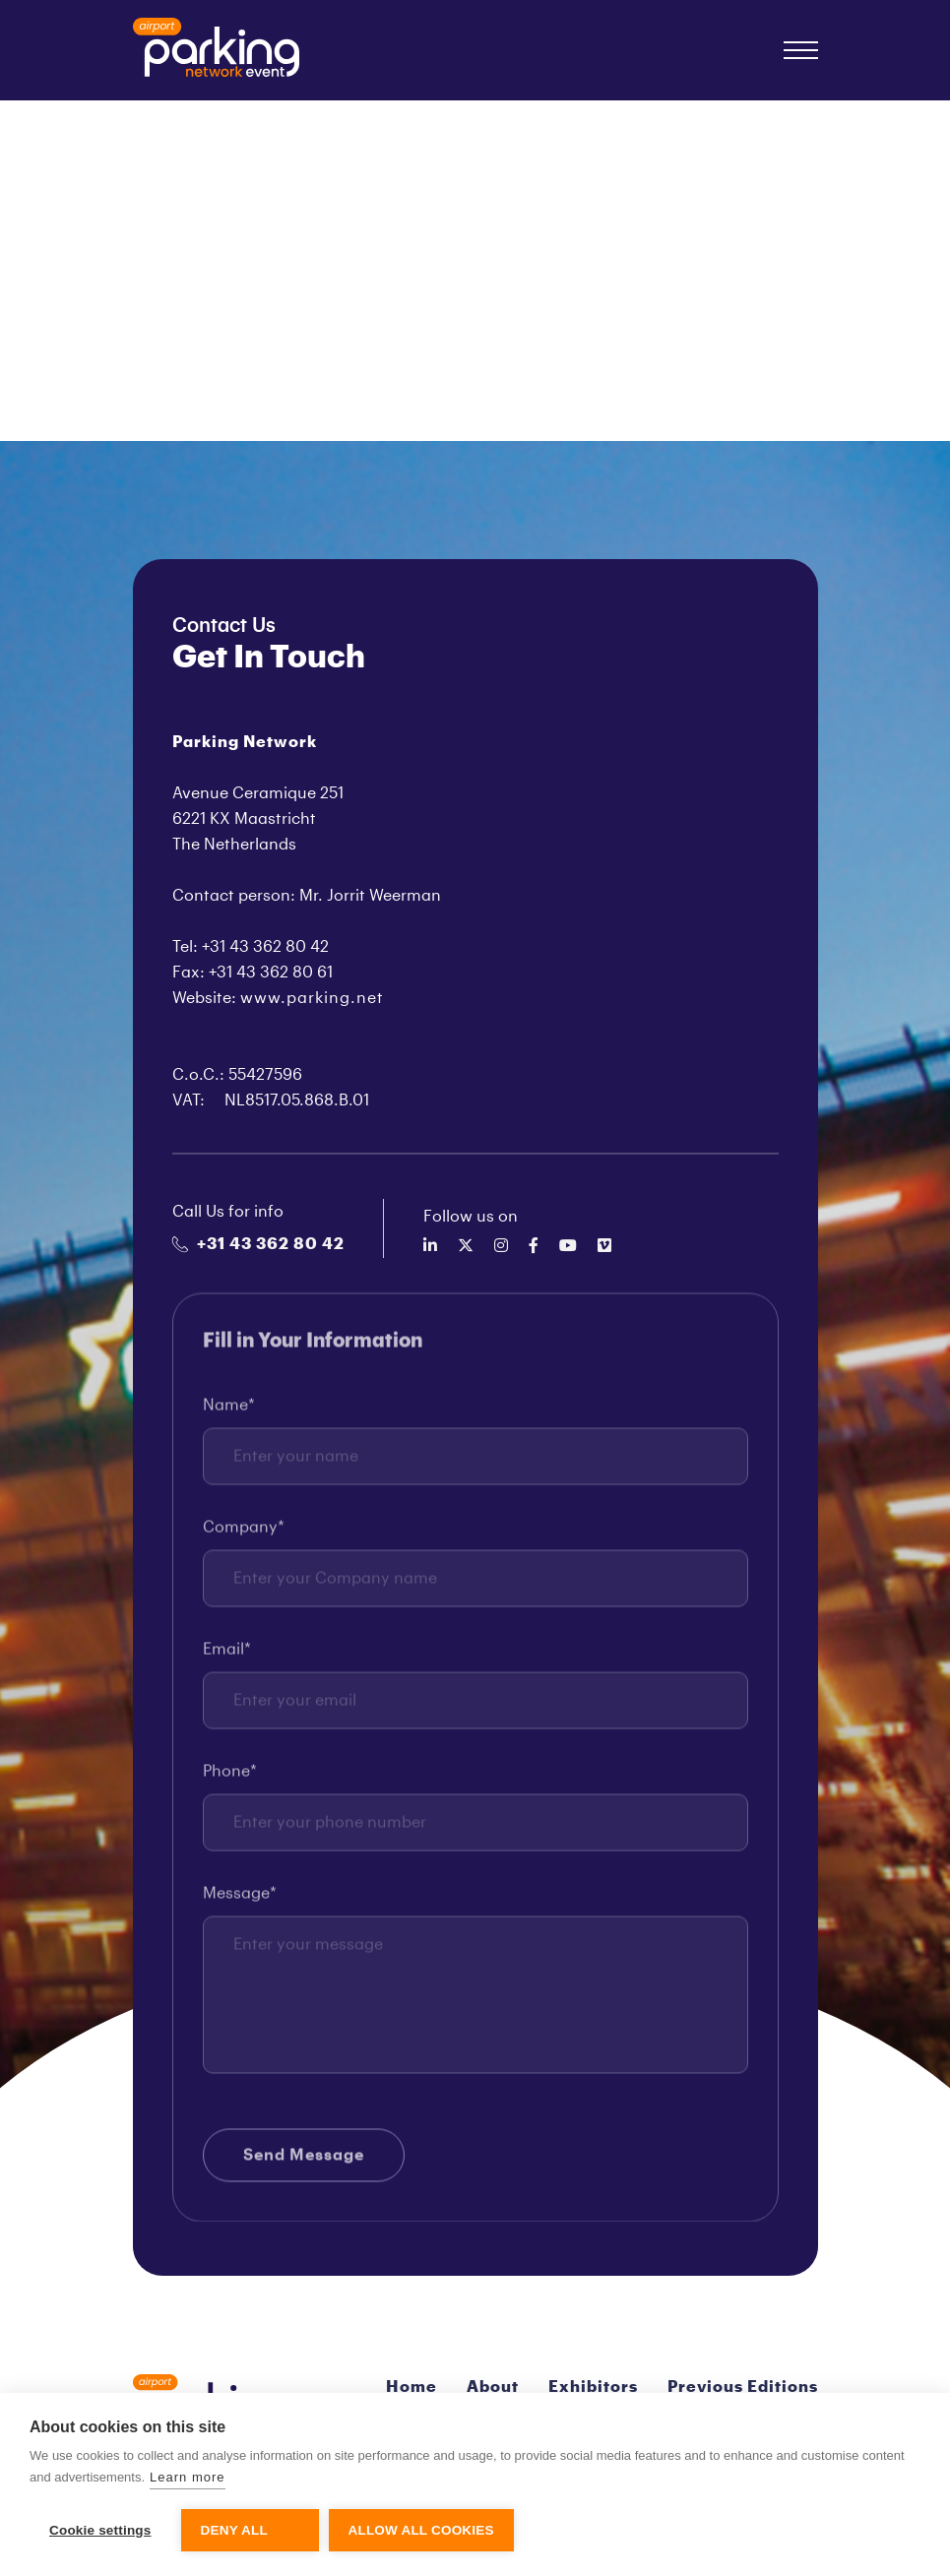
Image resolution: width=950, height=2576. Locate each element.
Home (411, 2387)
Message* (240, 1897)
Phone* (230, 1775)
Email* (227, 1653)
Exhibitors (593, 2387)
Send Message (303, 2159)
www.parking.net (312, 998)
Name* (229, 1408)
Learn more (187, 2477)
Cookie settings (100, 2530)
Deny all (234, 2530)
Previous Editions (742, 2387)
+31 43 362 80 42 (258, 1244)
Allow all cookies (421, 2530)
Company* (244, 1531)
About (493, 2387)
